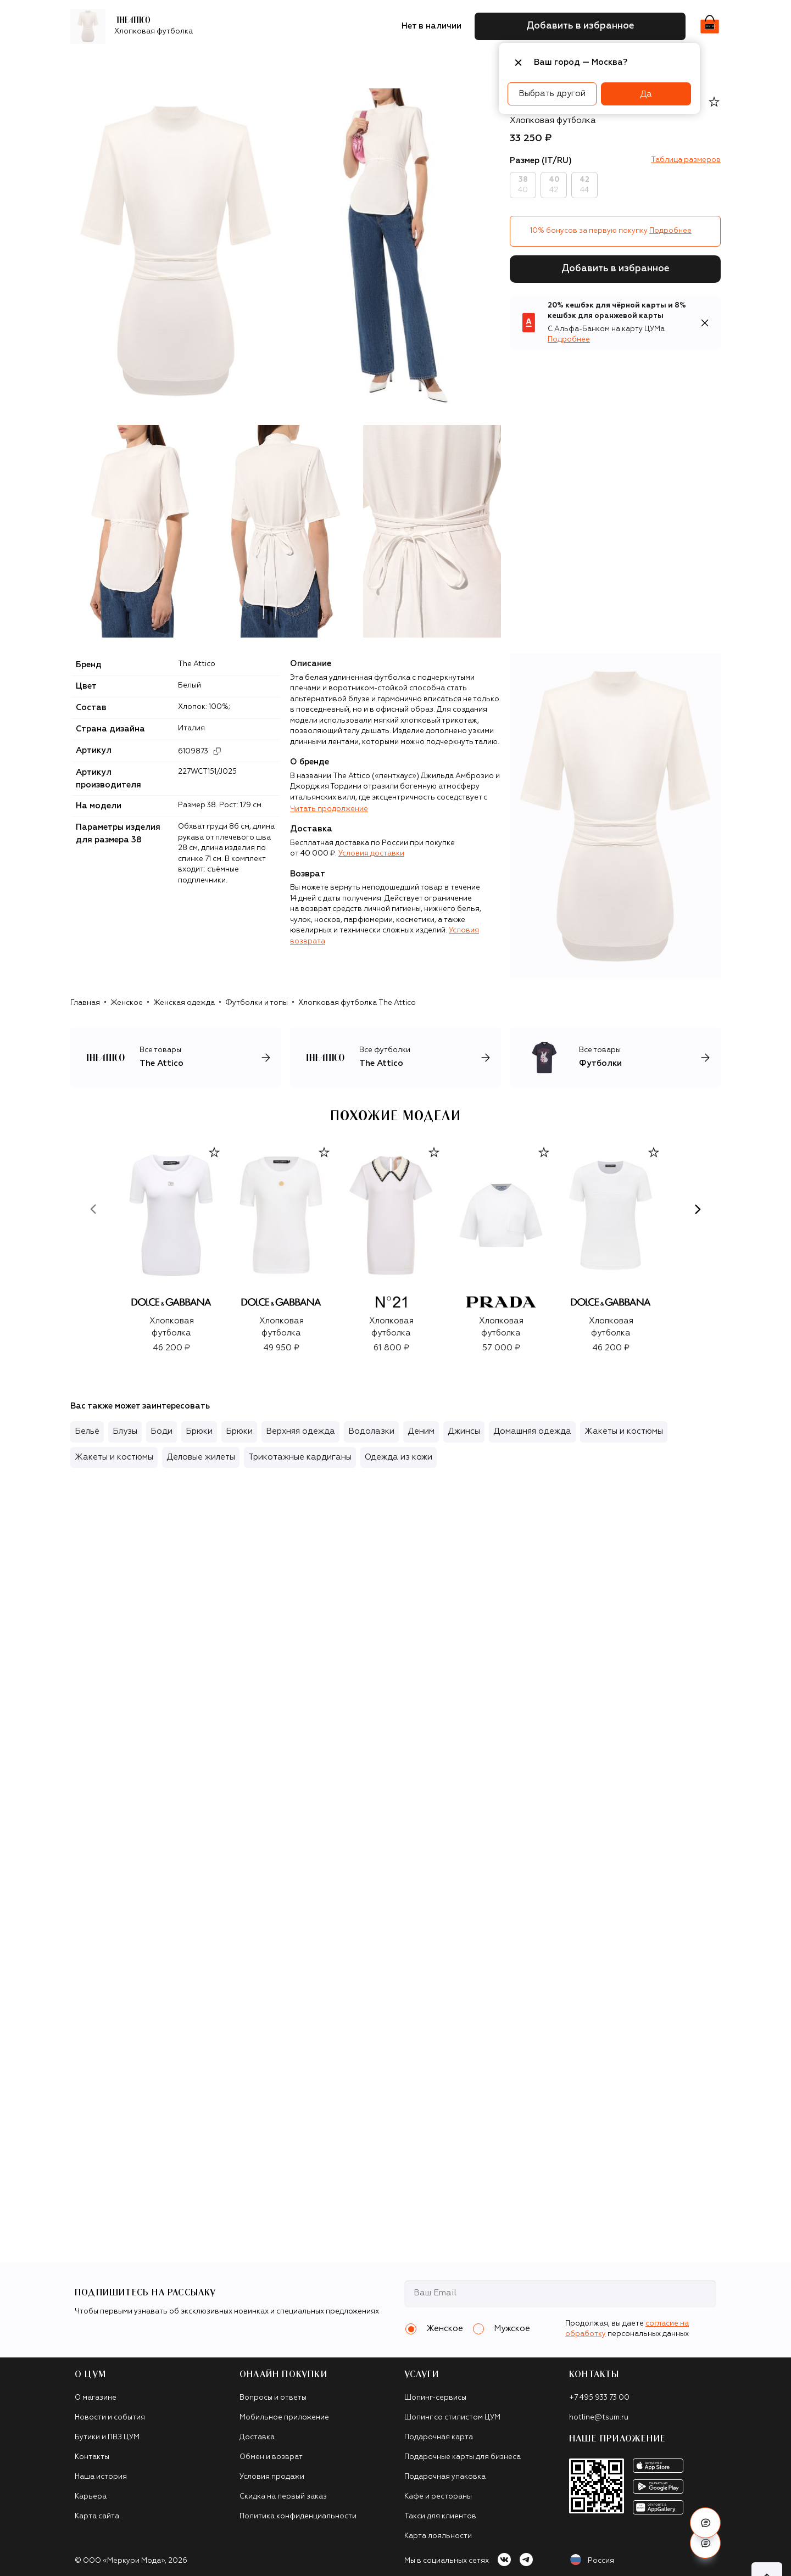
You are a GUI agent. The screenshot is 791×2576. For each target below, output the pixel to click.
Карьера (91, 2496)
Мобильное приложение (284, 2417)
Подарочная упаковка (445, 2476)
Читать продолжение (329, 809)
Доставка (257, 2437)
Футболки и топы (256, 1003)
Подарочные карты (382, 63)
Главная (85, 1003)
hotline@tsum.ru (598, 2417)
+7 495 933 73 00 (599, 2397)
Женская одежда (184, 1003)
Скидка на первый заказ (283, 2496)
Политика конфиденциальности (297, 2516)
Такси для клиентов (440, 2516)
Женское (126, 1003)
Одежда (181, 63)
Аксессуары (306, 63)
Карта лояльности (438, 2536)
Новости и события (110, 2417)
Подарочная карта (438, 2437)
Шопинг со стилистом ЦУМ (452, 2417)
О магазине (95, 2397)
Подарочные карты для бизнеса (462, 2457)
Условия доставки (371, 853)
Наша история (101, 2476)
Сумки (258, 63)
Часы (445, 63)
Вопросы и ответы (273, 2397)
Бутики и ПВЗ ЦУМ (107, 2437)
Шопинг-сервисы (435, 2397)
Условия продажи (271, 2476)
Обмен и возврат (271, 2457)
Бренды (137, 63)
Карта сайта (97, 2516)
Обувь (222, 63)
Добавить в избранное (615, 268)
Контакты (92, 2457)
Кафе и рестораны (438, 2496)
